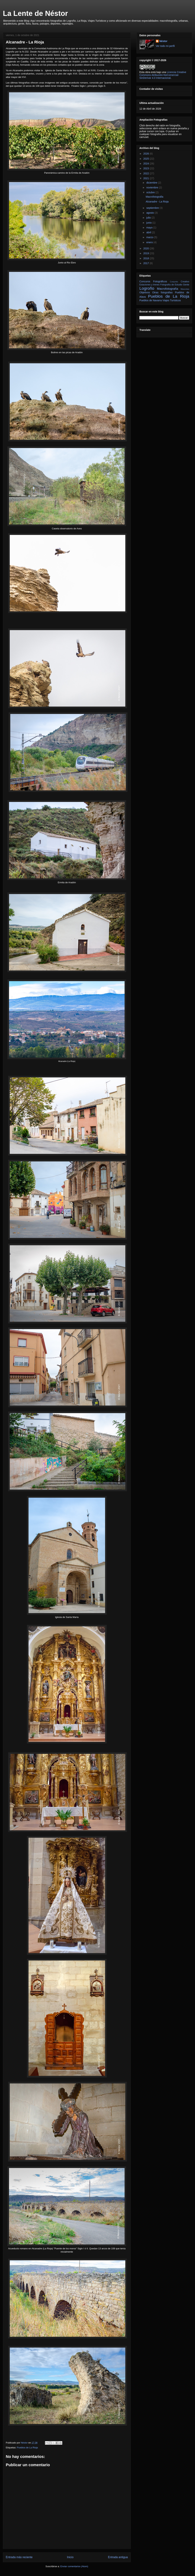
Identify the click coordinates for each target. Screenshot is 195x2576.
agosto (150, 212)
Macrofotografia (154, 196)
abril (149, 232)
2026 (146, 153)
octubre (150, 192)
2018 (146, 258)
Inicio (70, 2557)
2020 (146, 248)
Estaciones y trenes (149, 284)
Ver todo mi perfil (165, 46)
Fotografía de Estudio (171, 284)
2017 (146, 263)
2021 (146, 178)
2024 (146, 163)
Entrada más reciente (19, 2557)
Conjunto (174, 282)
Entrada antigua (118, 2557)
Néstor (163, 41)
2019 (146, 253)
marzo (150, 237)
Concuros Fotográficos (153, 281)
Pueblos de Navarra (150, 300)
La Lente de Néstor (35, 13)
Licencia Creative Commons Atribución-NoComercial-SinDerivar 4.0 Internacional (162, 75)
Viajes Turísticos (171, 300)
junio (149, 222)
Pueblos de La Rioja (27, 2447)
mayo (149, 227)
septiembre (152, 207)
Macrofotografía (167, 288)
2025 (146, 158)
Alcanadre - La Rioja (157, 201)
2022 (146, 173)
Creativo (185, 281)
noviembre (152, 187)
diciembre (152, 182)
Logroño (146, 288)
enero (149, 242)
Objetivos (144, 292)
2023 (146, 168)
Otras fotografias (162, 292)
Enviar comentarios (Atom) (74, 2566)
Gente (186, 284)
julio (148, 217)
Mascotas (185, 289)
